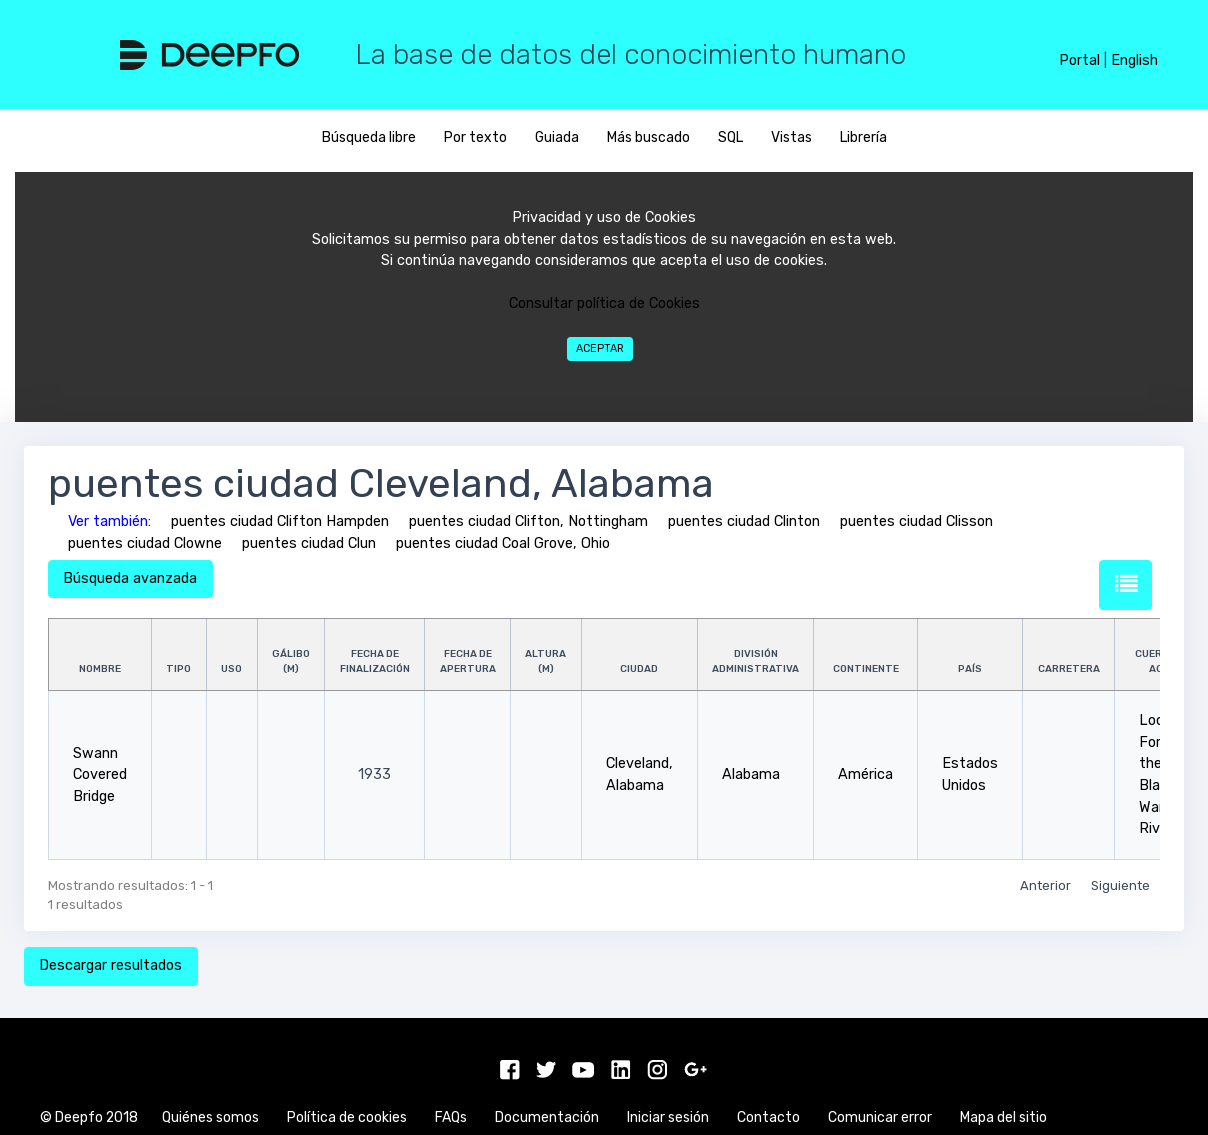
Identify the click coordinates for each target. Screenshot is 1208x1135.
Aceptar (600, 348)
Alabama (751, 774)
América (865, 774)
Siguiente (1120, 885)
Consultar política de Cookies (604, 303)
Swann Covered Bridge (100, 775)
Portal (1079, 60)
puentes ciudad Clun (309, 543)
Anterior (1045, 885)
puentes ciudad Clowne (145, 543)
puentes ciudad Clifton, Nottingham (528, 521)
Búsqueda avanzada (130, 578)
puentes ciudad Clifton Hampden (280, 521)
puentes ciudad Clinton (744, 521)
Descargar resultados (110, 965)
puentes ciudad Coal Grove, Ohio (503, 543)
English (1134, 60)
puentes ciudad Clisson (916, 521)
